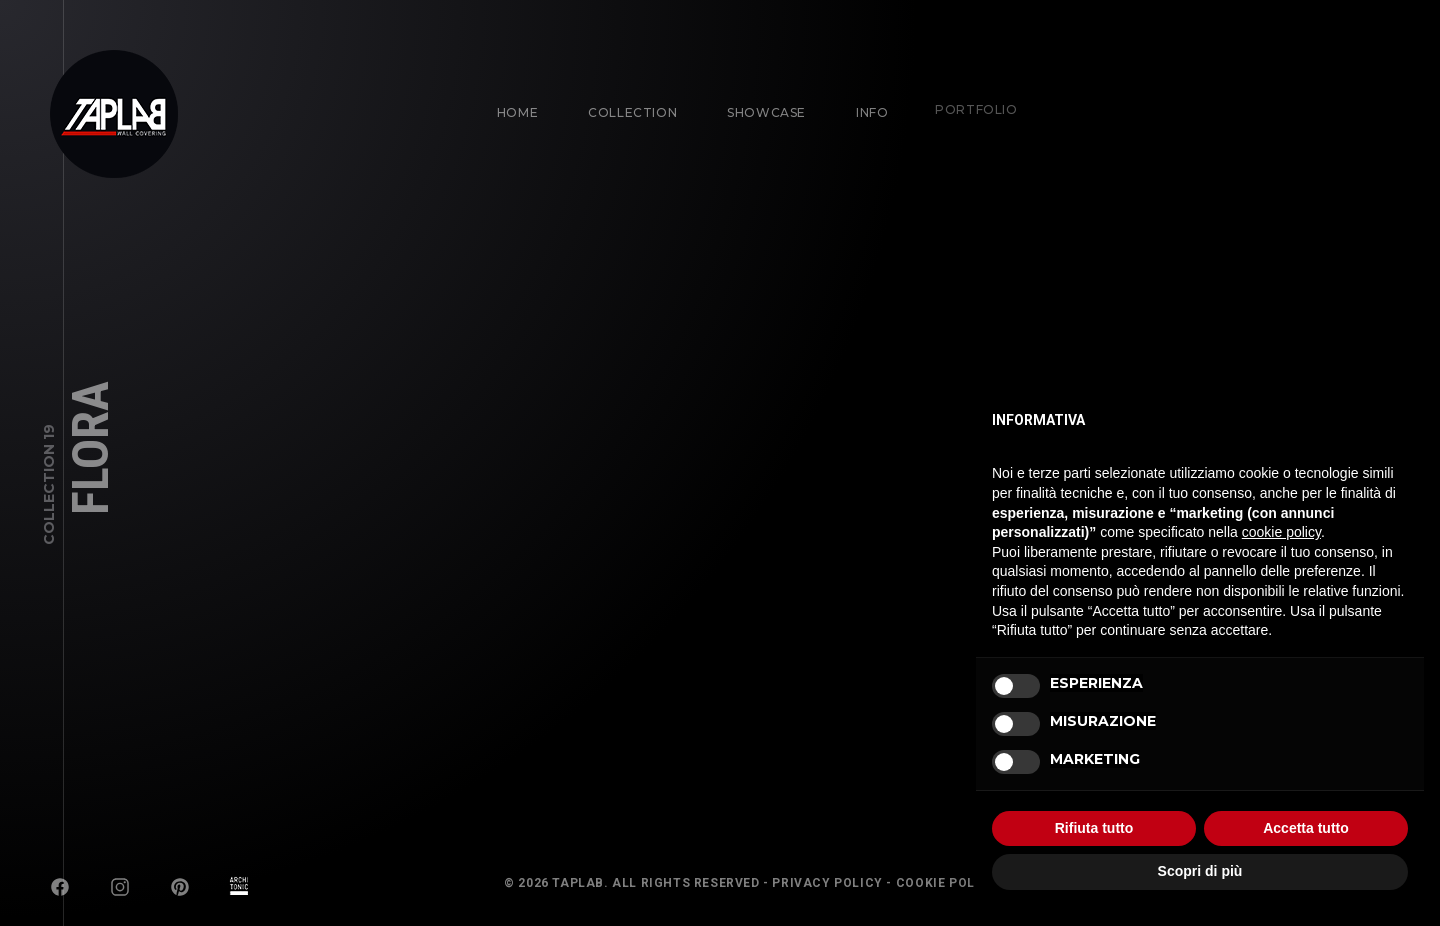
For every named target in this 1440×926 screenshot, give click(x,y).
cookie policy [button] (1281, 532)
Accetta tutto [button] (1306, 828)
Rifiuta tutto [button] (1094, 828)
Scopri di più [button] (1200, 871)
